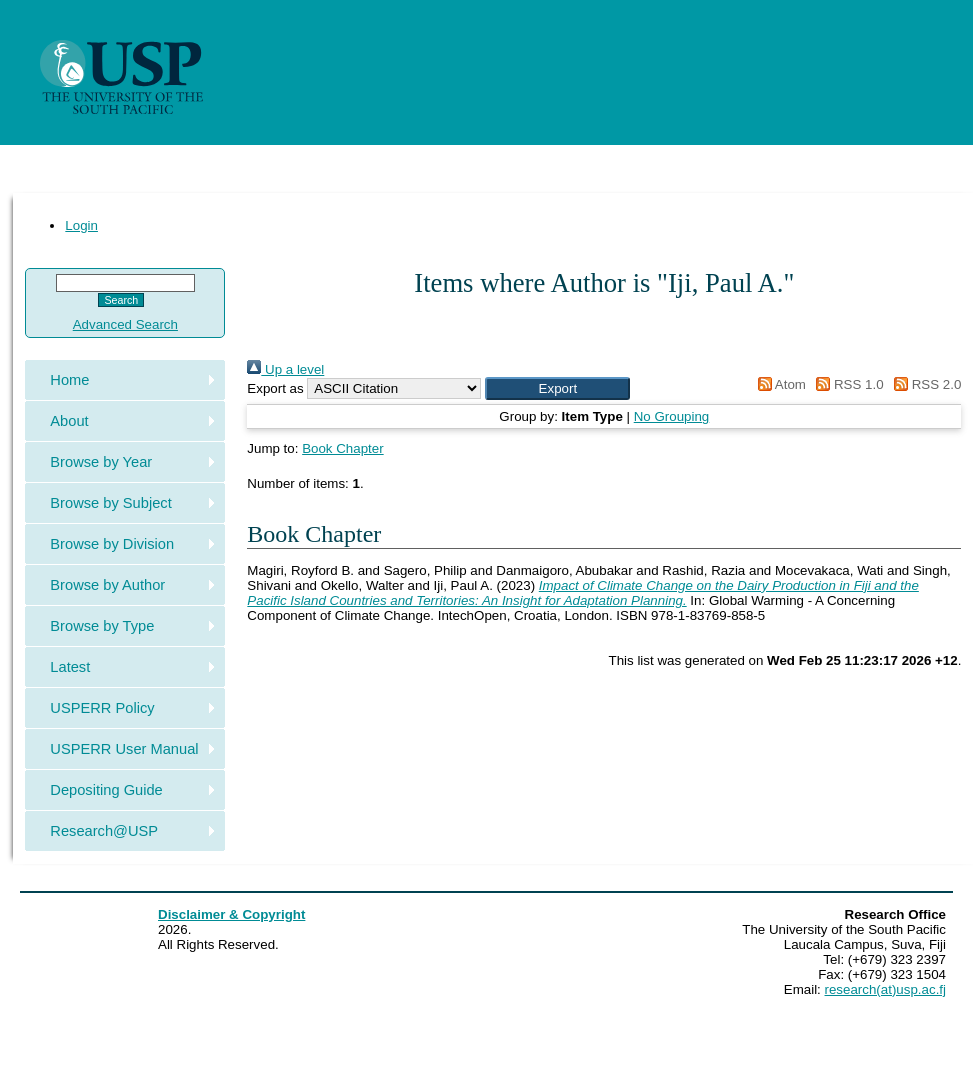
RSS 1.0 (847, 384)
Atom (778, 384)
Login (81, 225)
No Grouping (672, 416)
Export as (275, 388)
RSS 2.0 (924, 384)
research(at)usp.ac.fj (885, 989)
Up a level (285, 369)
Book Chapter (343, 448)
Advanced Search (125, 324)
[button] (557, 388)
